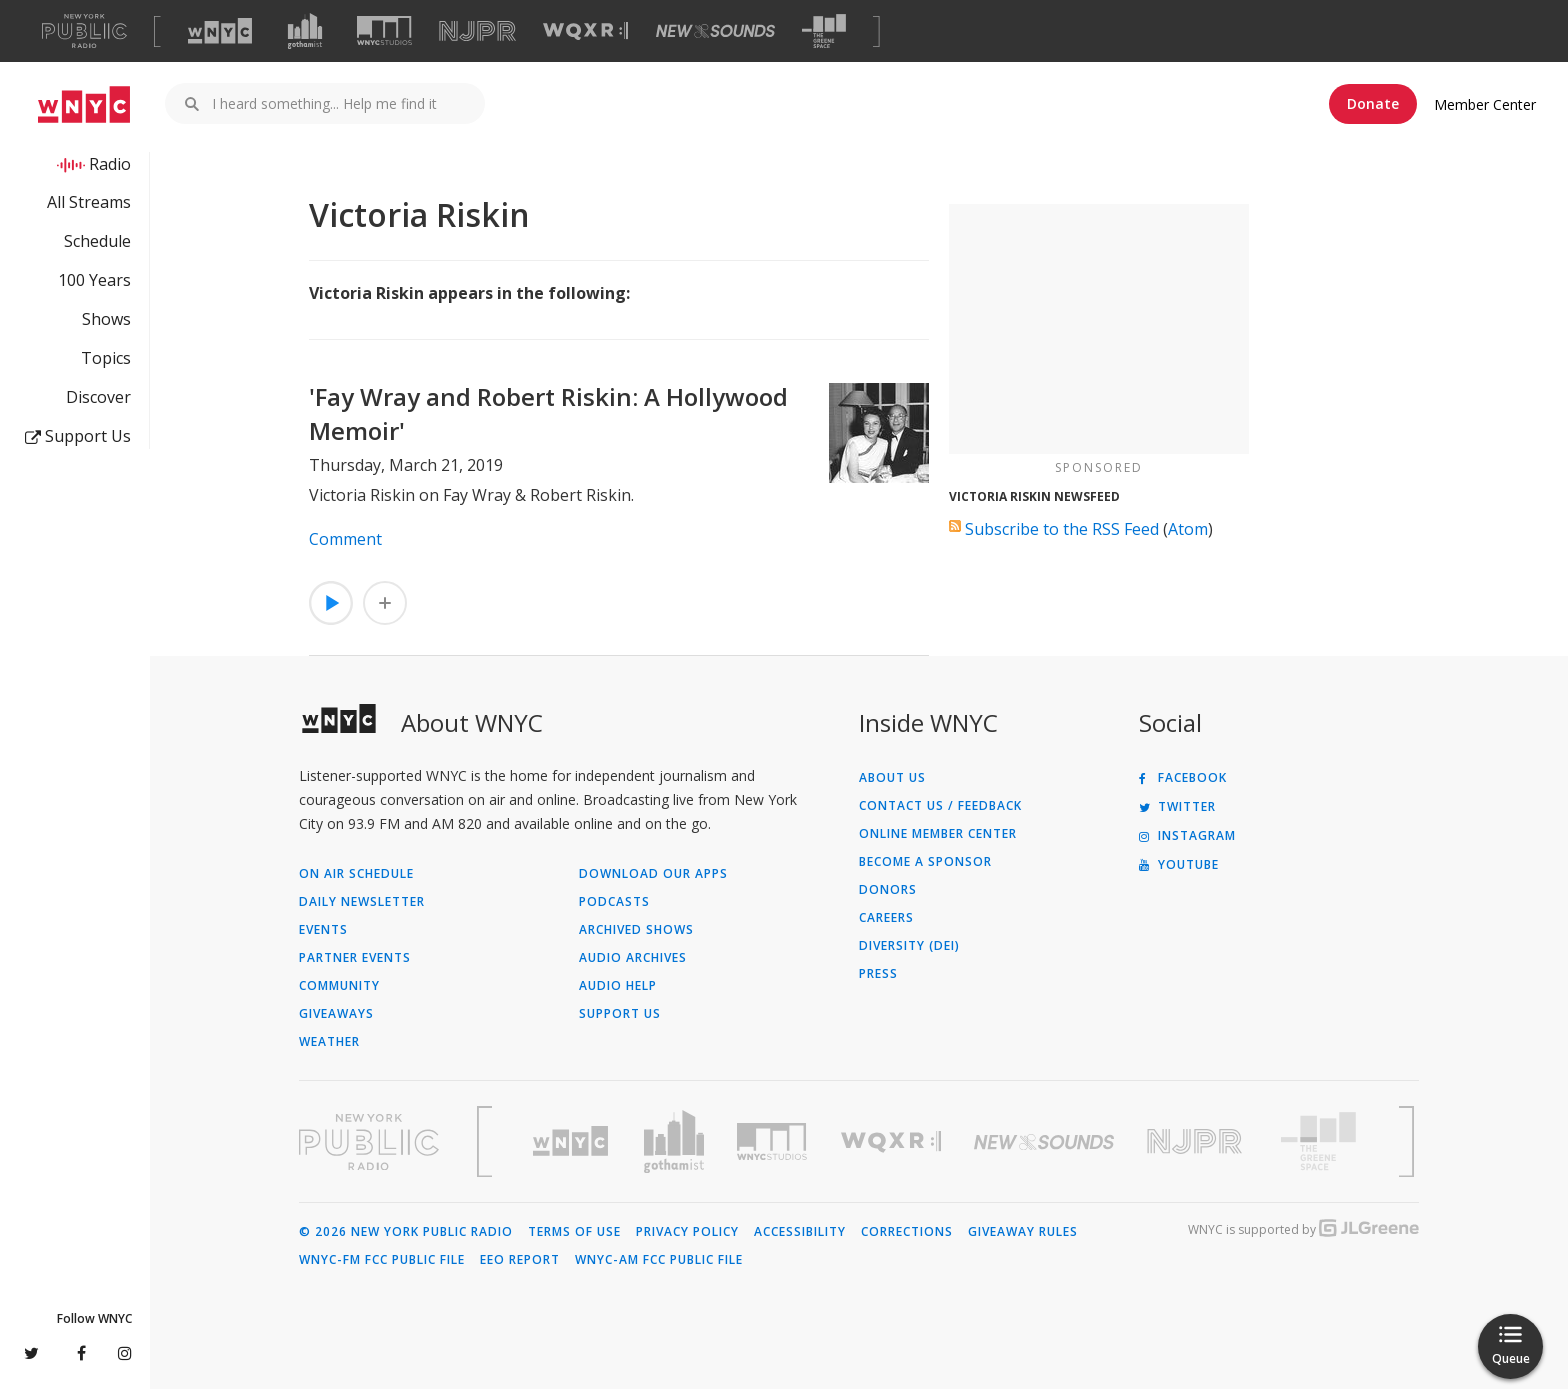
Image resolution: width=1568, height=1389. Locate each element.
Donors (888, 890)
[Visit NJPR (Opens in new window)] (477, 31)
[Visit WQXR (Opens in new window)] (585, 31)
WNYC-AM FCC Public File (659, 1260)
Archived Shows (636, 930)
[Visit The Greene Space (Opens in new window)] (824, 31)
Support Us (78, 436)
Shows (106, 319)
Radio (110, 164)
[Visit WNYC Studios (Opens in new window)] (384, 30)
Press (878, 974)
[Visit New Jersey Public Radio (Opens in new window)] (1197, 1141)
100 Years (94, 280)
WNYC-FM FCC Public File (382, 1260)
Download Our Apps (653, 874)
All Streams (89, 202)
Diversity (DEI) (909, 946)
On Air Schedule (356, 874)
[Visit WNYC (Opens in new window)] (220, 31)
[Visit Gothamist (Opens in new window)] (305, 31)
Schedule (97, 241)
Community (339, 986)
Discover (98, 397)
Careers (886, 918)
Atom (1188, 529)
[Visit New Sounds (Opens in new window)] (715, 31)
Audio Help (618, 986)
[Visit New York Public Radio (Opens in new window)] (369, 1142)
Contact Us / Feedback (940, 806)
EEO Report (520, 1260)
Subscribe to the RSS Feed (1062, 529)
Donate (1373, 103)
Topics (106, 358)
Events (323, 930)
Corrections (907, 1232)
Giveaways (336, 1014)
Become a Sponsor (925, 862)
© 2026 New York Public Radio (406, 1232)
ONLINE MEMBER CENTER (938, 834)
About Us (892, 778)
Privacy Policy (687, 1232)
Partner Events (355, 958)
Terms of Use (574, 1232)
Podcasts (614, 902)
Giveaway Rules (1023, 1232)
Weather (329, 1042)
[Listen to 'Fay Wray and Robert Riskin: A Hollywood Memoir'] (331, 603)
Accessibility (800, 1232)
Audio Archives (633, 958)
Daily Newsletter (362, 902)
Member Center (1485, 104)
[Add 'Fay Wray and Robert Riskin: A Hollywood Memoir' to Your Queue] (385, 603)
